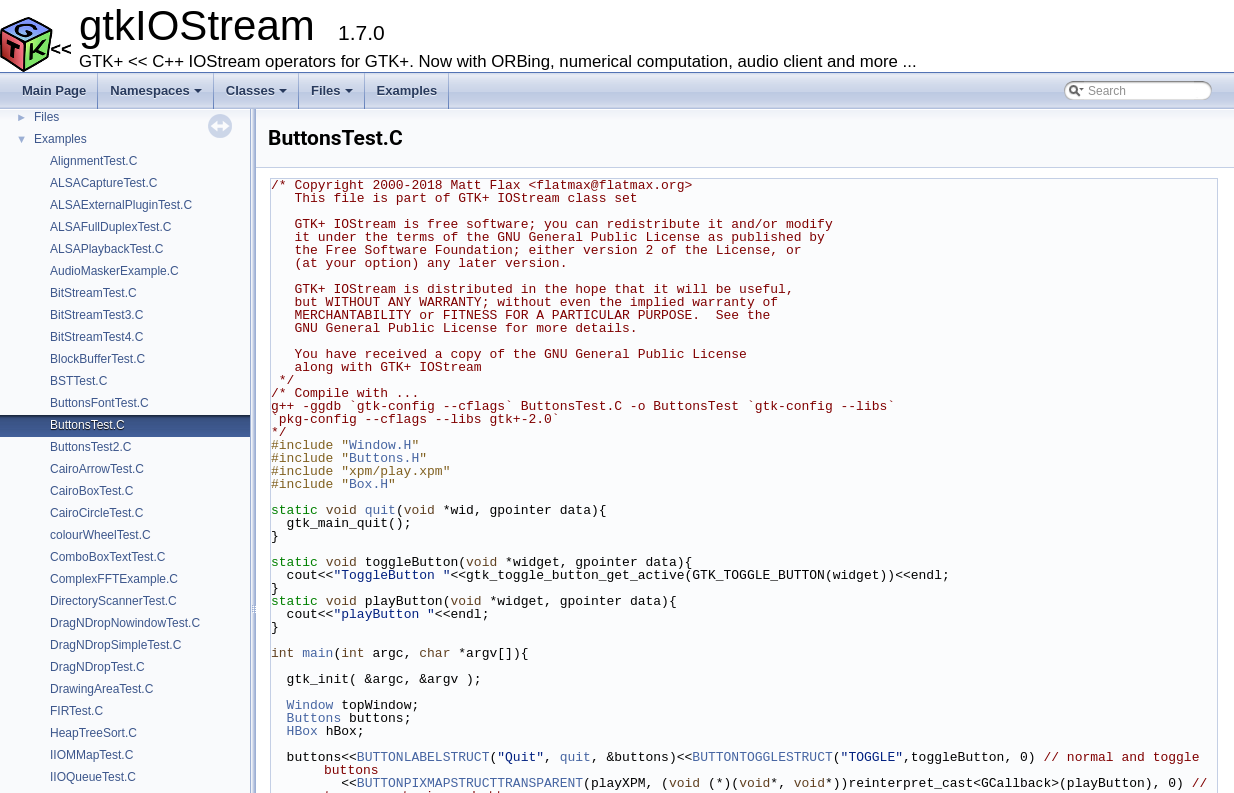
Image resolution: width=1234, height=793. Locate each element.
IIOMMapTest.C (91, 755)
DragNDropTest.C (97, 667)
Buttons (314, 718)
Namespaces (157, 96)
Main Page (54, 90)
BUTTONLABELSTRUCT (423, 757)
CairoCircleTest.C (96, 513)
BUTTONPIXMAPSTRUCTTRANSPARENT (470, 783)
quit (380, 510)
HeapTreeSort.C (93, 733)
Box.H (368, 484)
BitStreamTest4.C (96, 337)
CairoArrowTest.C (97, 469)
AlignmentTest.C (93, 161)
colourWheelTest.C (100, 535)
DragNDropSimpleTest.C (115, 645)
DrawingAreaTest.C (101, 689)
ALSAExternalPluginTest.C (121, 205)
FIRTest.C (76, 711)
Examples (407, 90)
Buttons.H (384, 458)
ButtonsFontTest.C (99, 403)
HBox (302, 731)
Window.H (380, 445)
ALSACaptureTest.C (103, 183)
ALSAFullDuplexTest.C (110, 227)
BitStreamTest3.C (96, 315)
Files (333, 96)
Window (310, 705)
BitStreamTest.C (93, 293)
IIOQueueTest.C (93, 777)
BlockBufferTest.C (97, 359)
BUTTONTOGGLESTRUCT (762, 757)
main (317, 653)
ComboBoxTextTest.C (107, 557)
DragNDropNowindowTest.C (125, 623)
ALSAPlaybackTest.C (106, 249)
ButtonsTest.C (87, 425)
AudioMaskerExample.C (114, 271)
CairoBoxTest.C (91, 491)
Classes (258, 96)
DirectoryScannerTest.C (113, 601)
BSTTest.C (78, 381)
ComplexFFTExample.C (114, 579)
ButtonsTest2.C (90, 447)
